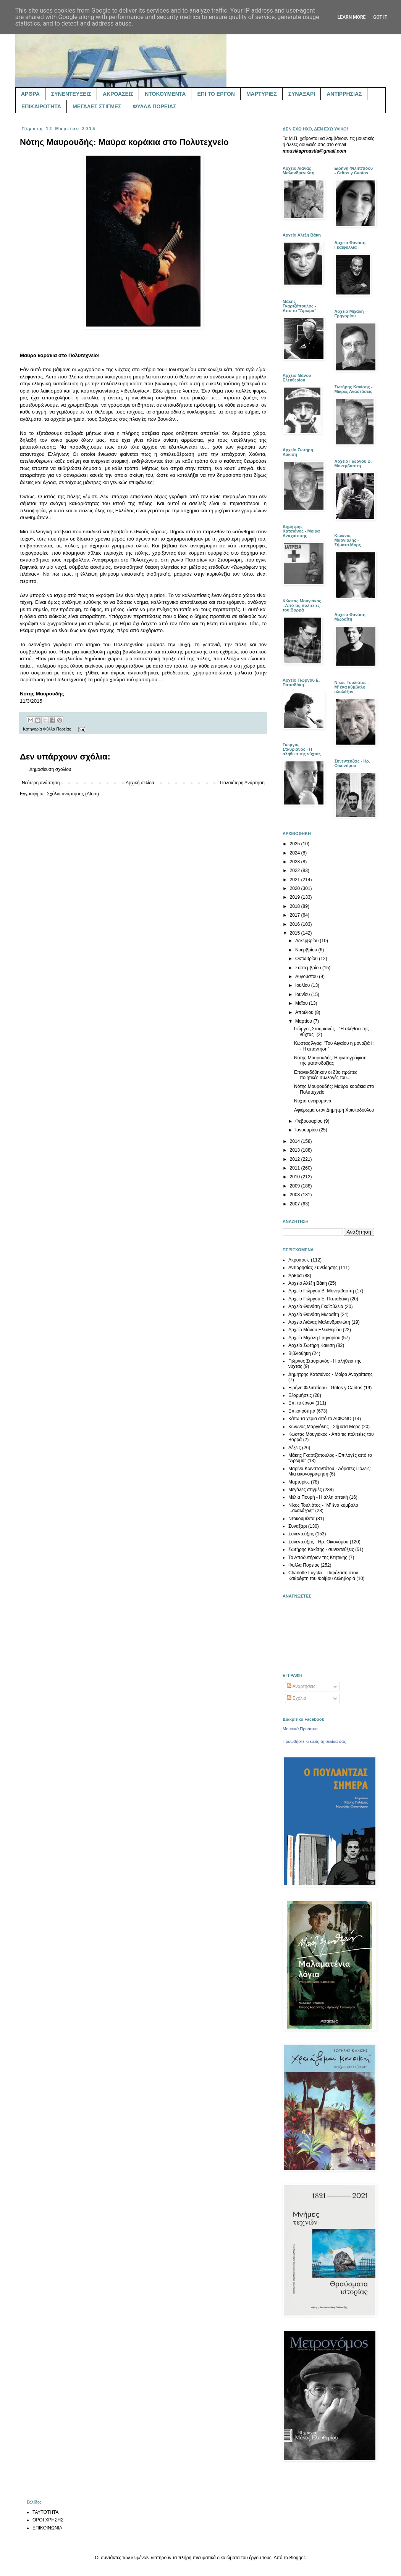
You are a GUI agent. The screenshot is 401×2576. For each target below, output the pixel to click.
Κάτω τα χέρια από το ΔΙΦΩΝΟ (319, 1418)
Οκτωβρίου (307, 958)
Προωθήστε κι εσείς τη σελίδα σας (314, 1741)
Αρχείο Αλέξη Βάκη (307, 1283)
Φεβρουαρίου (309, 1121)
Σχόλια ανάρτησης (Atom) (73, 793)
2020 (295, 888)
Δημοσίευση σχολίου (50, 769)
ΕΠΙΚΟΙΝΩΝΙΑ (47, 2528)
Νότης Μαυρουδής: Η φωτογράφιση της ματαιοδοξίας (330, 1060)
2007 (295, 1204)
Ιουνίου (303, 994)
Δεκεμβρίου (307, 940)
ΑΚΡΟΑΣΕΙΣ (118, 94)
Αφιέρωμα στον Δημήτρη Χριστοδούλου (334, 1110)
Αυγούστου (307, 976)
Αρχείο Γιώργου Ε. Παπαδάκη (318, 1299)
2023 (295, 861)
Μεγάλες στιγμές (305, 1489)
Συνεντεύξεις (301, 1534)
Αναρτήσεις (301, 1686)
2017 (295, 915)
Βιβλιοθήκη (299, 1353)
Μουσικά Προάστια (300, 1728)
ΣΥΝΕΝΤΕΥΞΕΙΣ (71, 94)
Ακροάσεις (299, 1260)
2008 (295, 1194)
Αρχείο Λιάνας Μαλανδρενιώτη (319, 1322)
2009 (295, 1186)
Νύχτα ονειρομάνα (312, 1101)
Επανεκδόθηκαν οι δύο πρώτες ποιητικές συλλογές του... (325, 1075)
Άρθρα (295, 1275)
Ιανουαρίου (307, 1130)
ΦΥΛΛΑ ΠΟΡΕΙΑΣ (154, 106)
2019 (295, 897)
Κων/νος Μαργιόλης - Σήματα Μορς (324, 1426)
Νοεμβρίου (307, 950)
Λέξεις (294, 1447)
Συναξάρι (297, 1526)
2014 (295, 1141)
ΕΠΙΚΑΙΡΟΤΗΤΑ (41, 106)
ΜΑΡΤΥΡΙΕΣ (261, 94)
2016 (295, 924)
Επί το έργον (301, 1403)
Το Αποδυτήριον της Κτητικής (317, 1557)
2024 (295, 853)
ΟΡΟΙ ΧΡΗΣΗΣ (48, 2520)
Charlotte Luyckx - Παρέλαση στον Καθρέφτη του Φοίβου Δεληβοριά (323, 1575)
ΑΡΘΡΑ (30, 94)
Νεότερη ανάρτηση (41, 782)
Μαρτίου (304, 1021)
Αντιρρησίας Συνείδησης (313, 1267)
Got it (380, 17)
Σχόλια (296, 1698)
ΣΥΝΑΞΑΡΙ (301, 94)
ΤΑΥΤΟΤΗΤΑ (45, 2512)
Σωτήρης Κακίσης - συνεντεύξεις (321, 1549)
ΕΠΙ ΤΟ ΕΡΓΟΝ (215, 94)
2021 (295, 879)
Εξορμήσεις (300, 1395)
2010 (295, 1176)
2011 (295, 1168)
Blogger (297, 2557)
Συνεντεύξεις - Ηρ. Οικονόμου (318, 1542)
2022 (295, 870)
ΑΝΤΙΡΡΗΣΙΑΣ (344, 94)
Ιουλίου (303, 985)
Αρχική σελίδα (140, 782)
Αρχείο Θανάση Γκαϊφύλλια (315, 1306)
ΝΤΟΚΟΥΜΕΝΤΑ (165, 94)
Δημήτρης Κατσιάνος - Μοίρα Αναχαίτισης (330, 1374)
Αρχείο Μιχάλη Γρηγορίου (314, 1337)
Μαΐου (302, 1003)
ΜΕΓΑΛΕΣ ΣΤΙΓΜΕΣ (97, 106)
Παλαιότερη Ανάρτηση (242, 782)
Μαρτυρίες (299, 1482)
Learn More (352, 17)
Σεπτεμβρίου (308, 967)
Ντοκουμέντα (301, 1518)
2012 (295, 1159)
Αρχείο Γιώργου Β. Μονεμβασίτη (321, 1291)
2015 (295, 933)
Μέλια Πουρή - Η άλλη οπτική (318, 1497)
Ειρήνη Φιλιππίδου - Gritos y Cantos (325, 1387)
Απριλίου (305, 1012)
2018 (295, 906)
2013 (295, 1150)
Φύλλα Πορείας (57, 729)
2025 (295, 843)
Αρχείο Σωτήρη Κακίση (311, 1345)
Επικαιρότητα (301, 1411)
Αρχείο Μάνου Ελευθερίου (314, 1329)
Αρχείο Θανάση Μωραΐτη (313, 1314)
